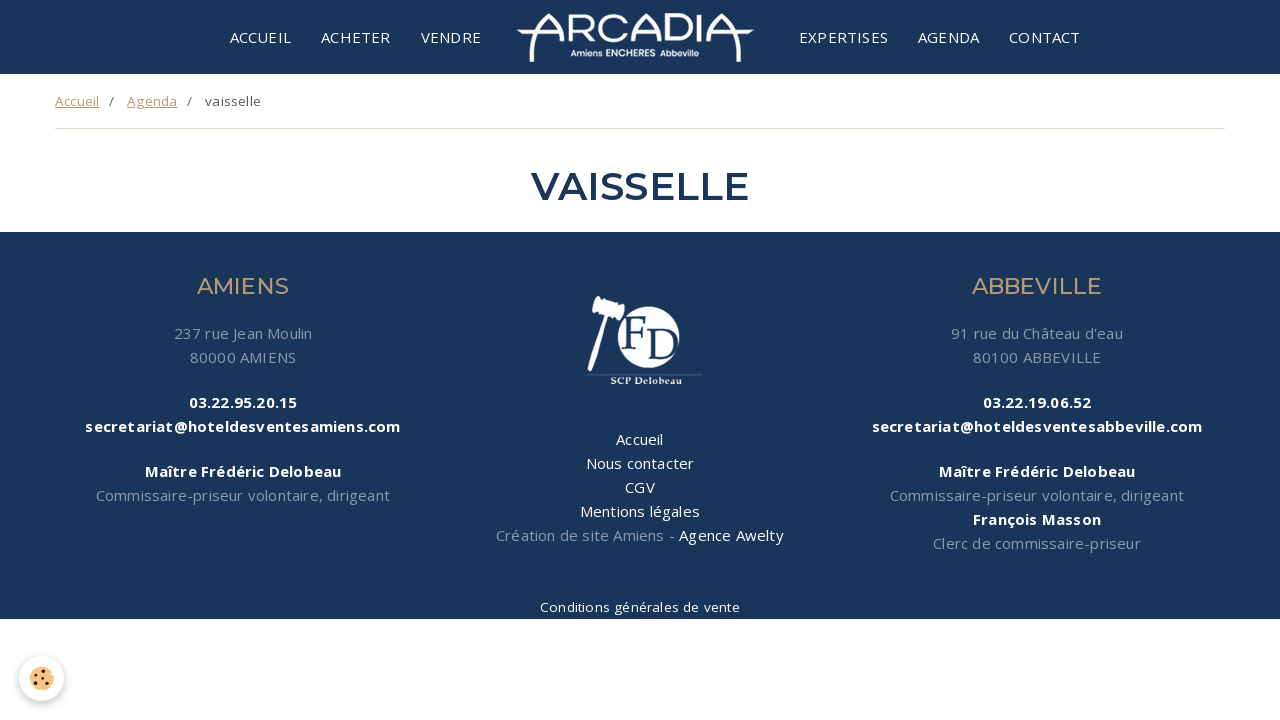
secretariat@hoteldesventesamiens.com (242, 426)
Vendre (451, 37)
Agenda (948, 37)
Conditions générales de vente (640, 607)
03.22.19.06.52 (1037, 402)
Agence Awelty (731, 535)
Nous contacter (640, 463)
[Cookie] (42, 678)
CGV (640, 487)
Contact (1044, 37)
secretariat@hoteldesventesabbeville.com (1037, 426)
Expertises (843, 37)
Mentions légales (640, 511)
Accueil (260, 37)
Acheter (355, 37)
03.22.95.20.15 (243, 402)
